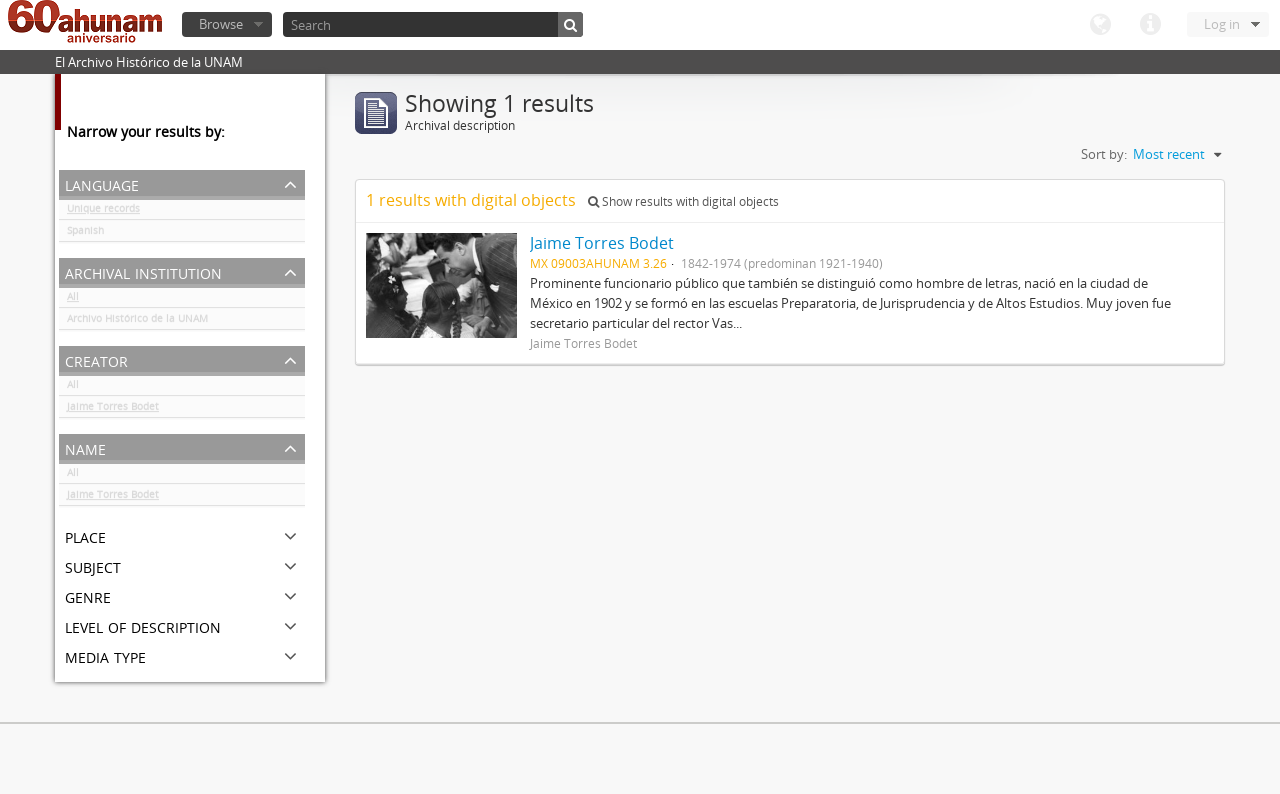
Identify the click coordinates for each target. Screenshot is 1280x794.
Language (1100, 25)
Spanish (85, 234)
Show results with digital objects (683, 201)
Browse (221, 24)
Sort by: (1104, 154)
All (73, 300)
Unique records (103, 212)
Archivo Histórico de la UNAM (137, 322)
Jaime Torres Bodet (113, 410)
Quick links (1150, 25)
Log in (1222, 24)
